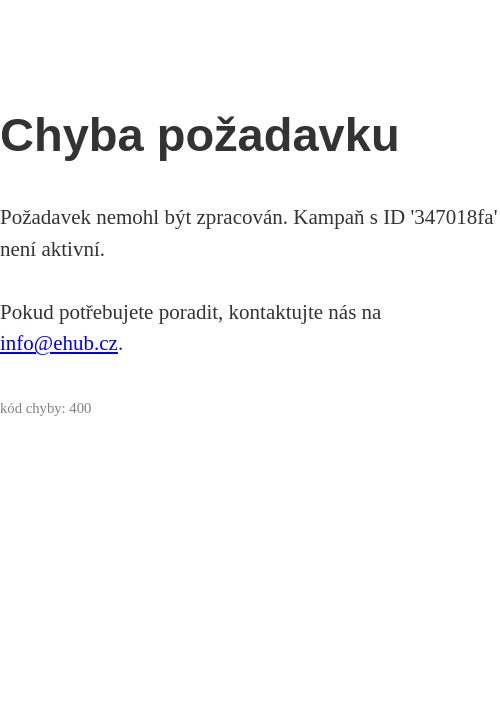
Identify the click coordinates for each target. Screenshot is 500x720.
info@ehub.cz (59, 343)
